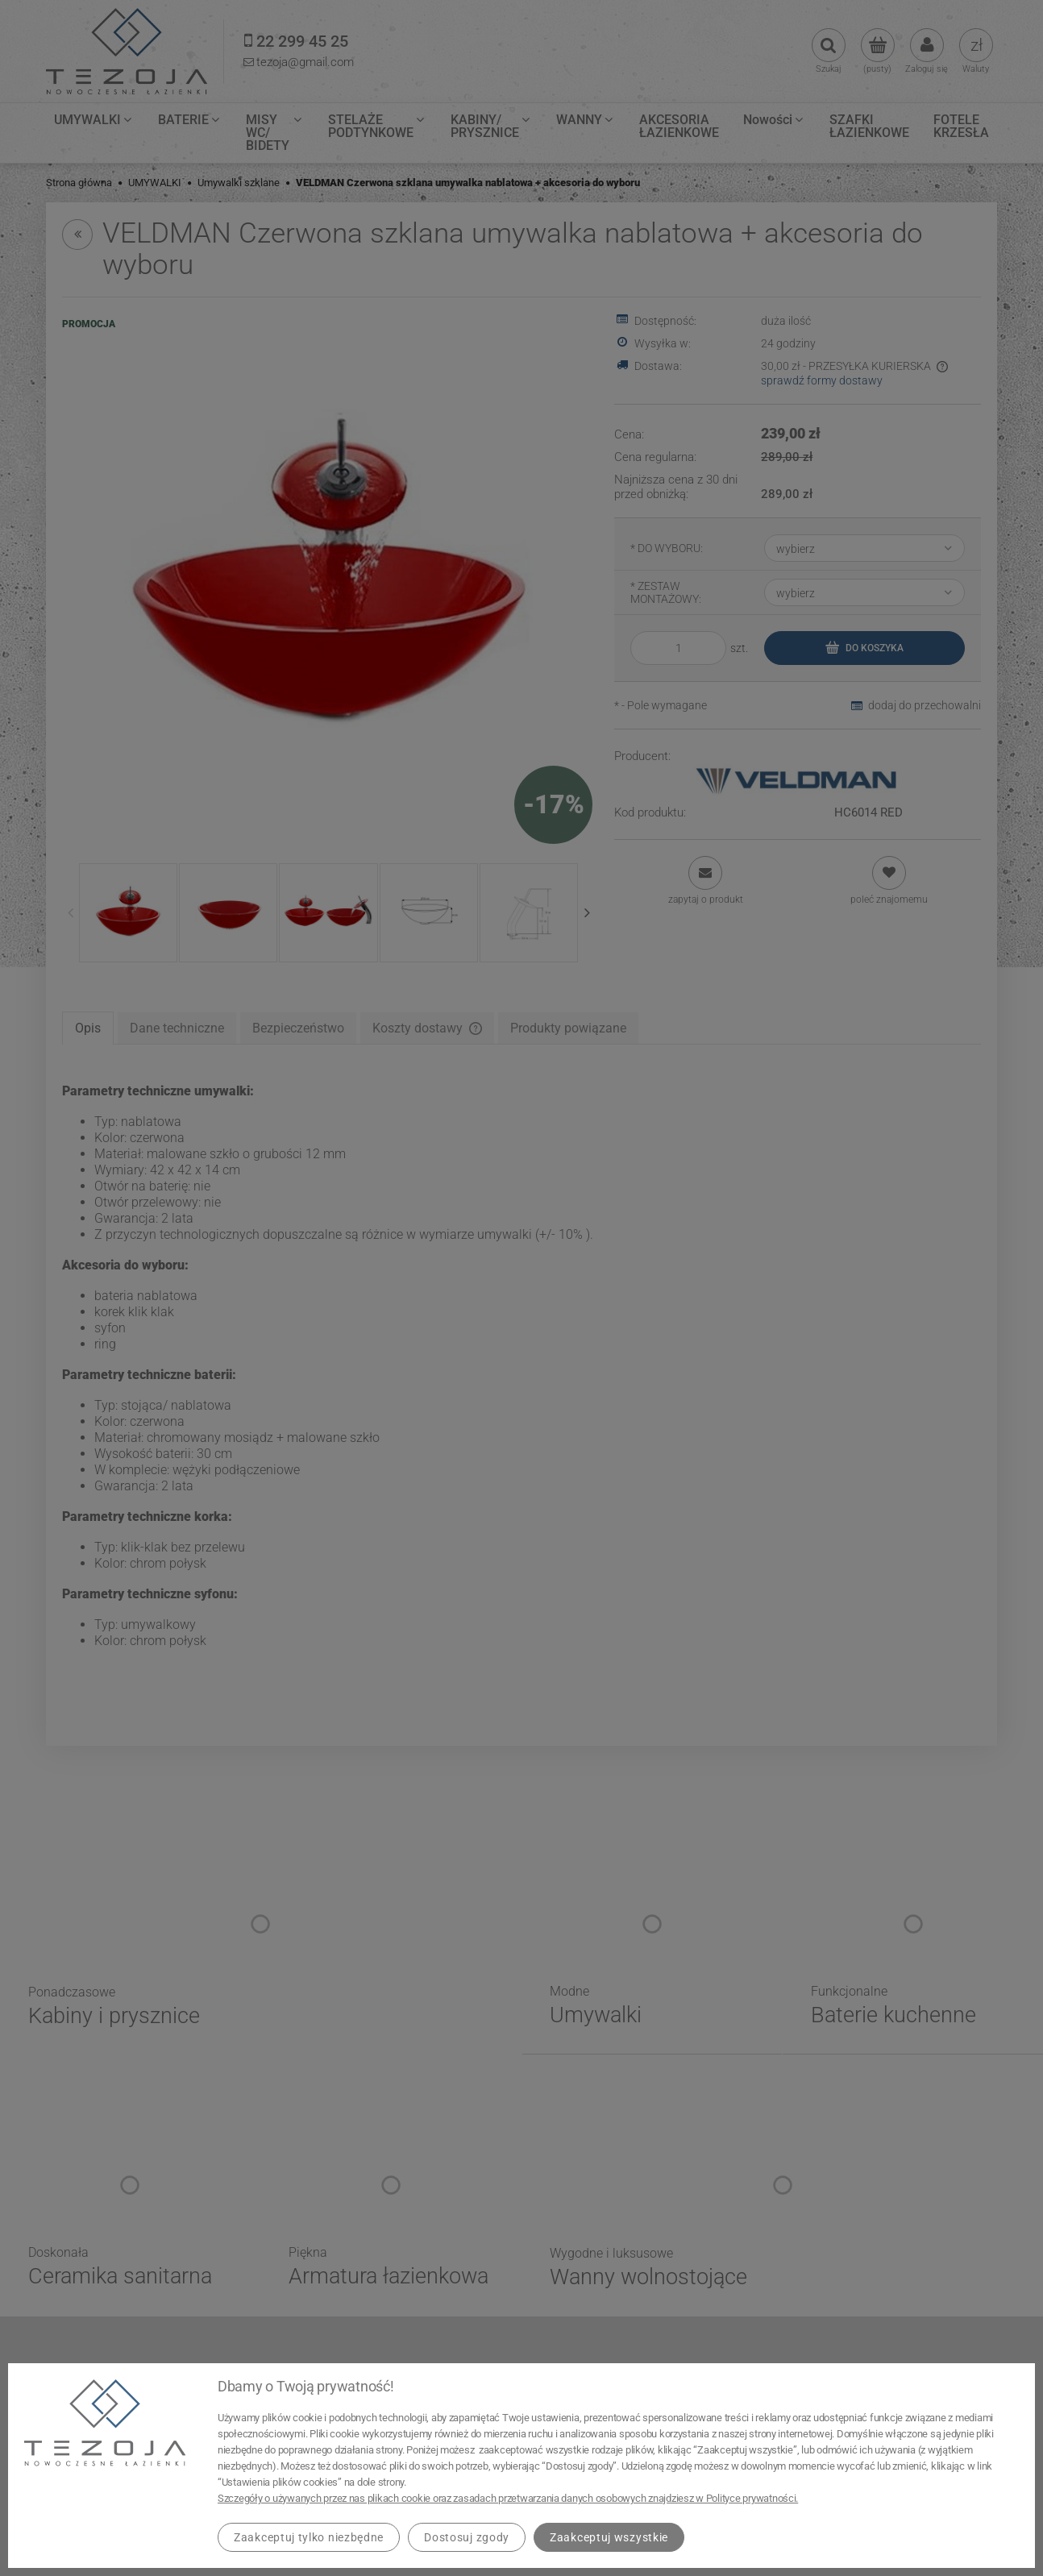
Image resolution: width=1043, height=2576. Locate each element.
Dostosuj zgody (466, 2537)
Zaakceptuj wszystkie (609, 2537)
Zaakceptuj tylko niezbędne (309, 2537)
